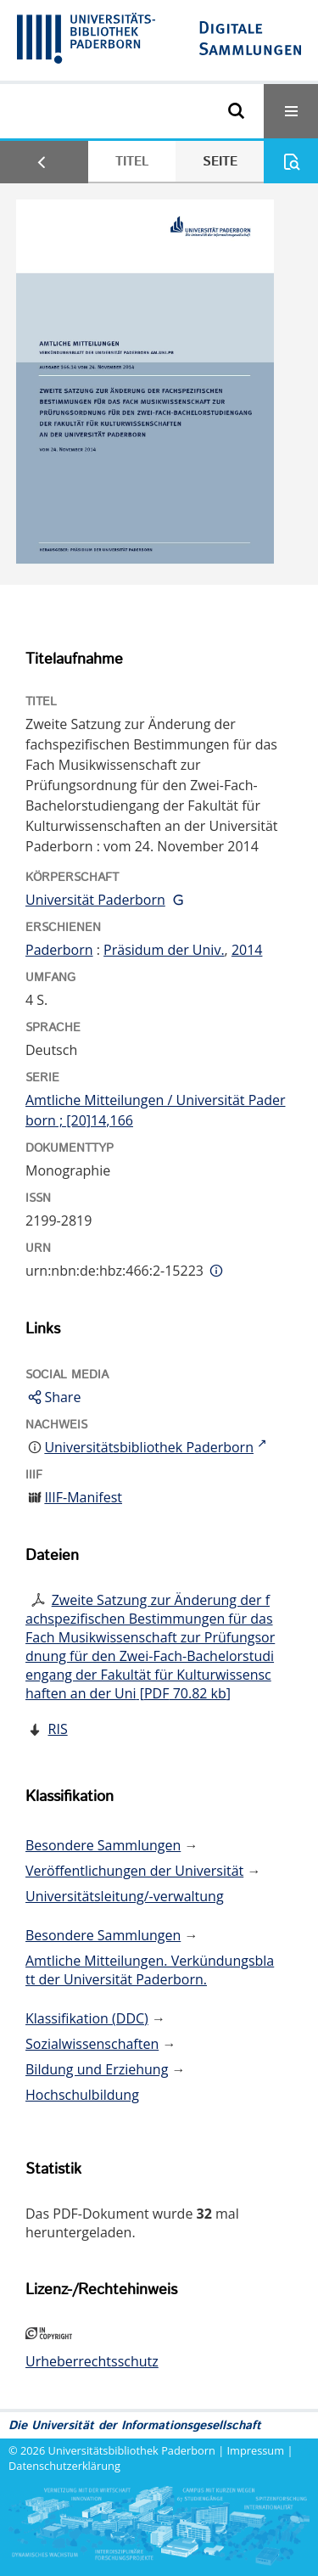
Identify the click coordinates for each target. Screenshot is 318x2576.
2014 (247, 949)
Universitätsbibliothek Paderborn (131, 2450)
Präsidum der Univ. (163, 949)
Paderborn (59, 949)
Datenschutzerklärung (64, 2465)
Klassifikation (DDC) (86, 2018)
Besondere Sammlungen (103, 1845)
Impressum (256, 2450)
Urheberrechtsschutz (92, 2361)
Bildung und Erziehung (96, 2069)
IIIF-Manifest (83, 1497)
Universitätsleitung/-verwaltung (124, 1896)
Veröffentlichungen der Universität (134, 1870)
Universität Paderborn (95, 899)
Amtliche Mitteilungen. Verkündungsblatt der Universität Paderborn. (149, 1970)
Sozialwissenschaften (92, 2043)
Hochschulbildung (82, 2094)
